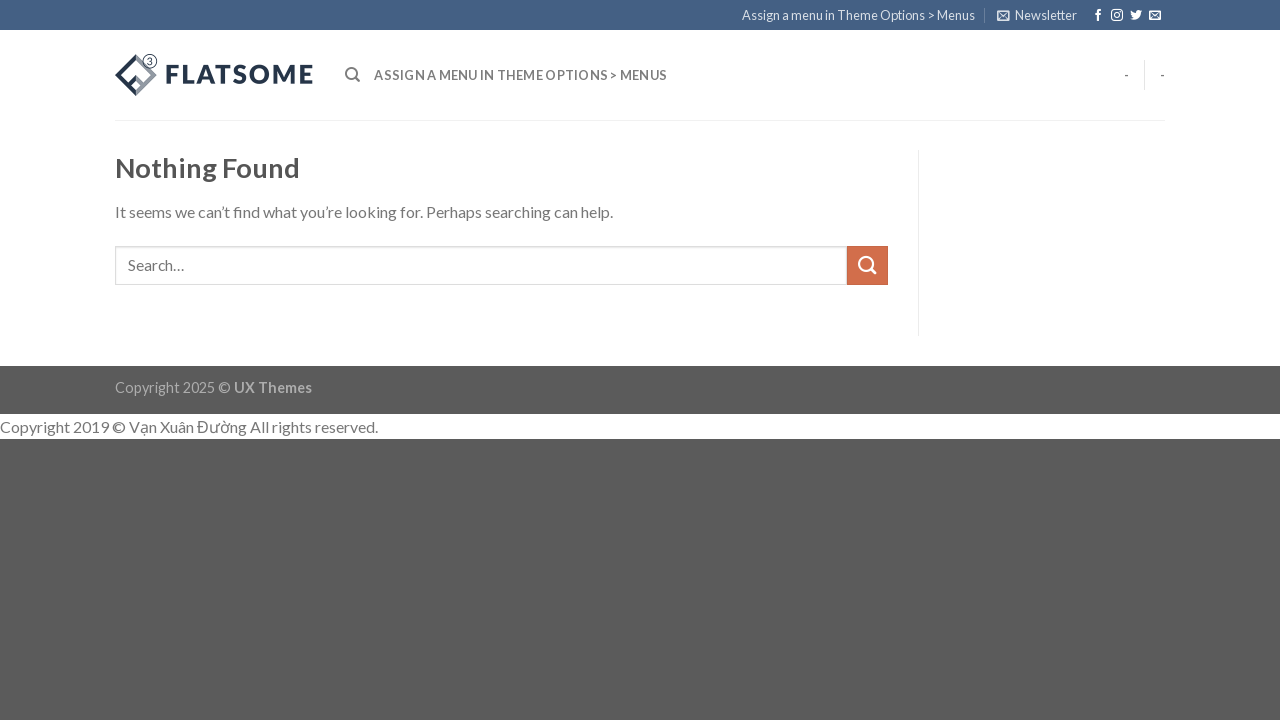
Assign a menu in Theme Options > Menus (858, 15)
